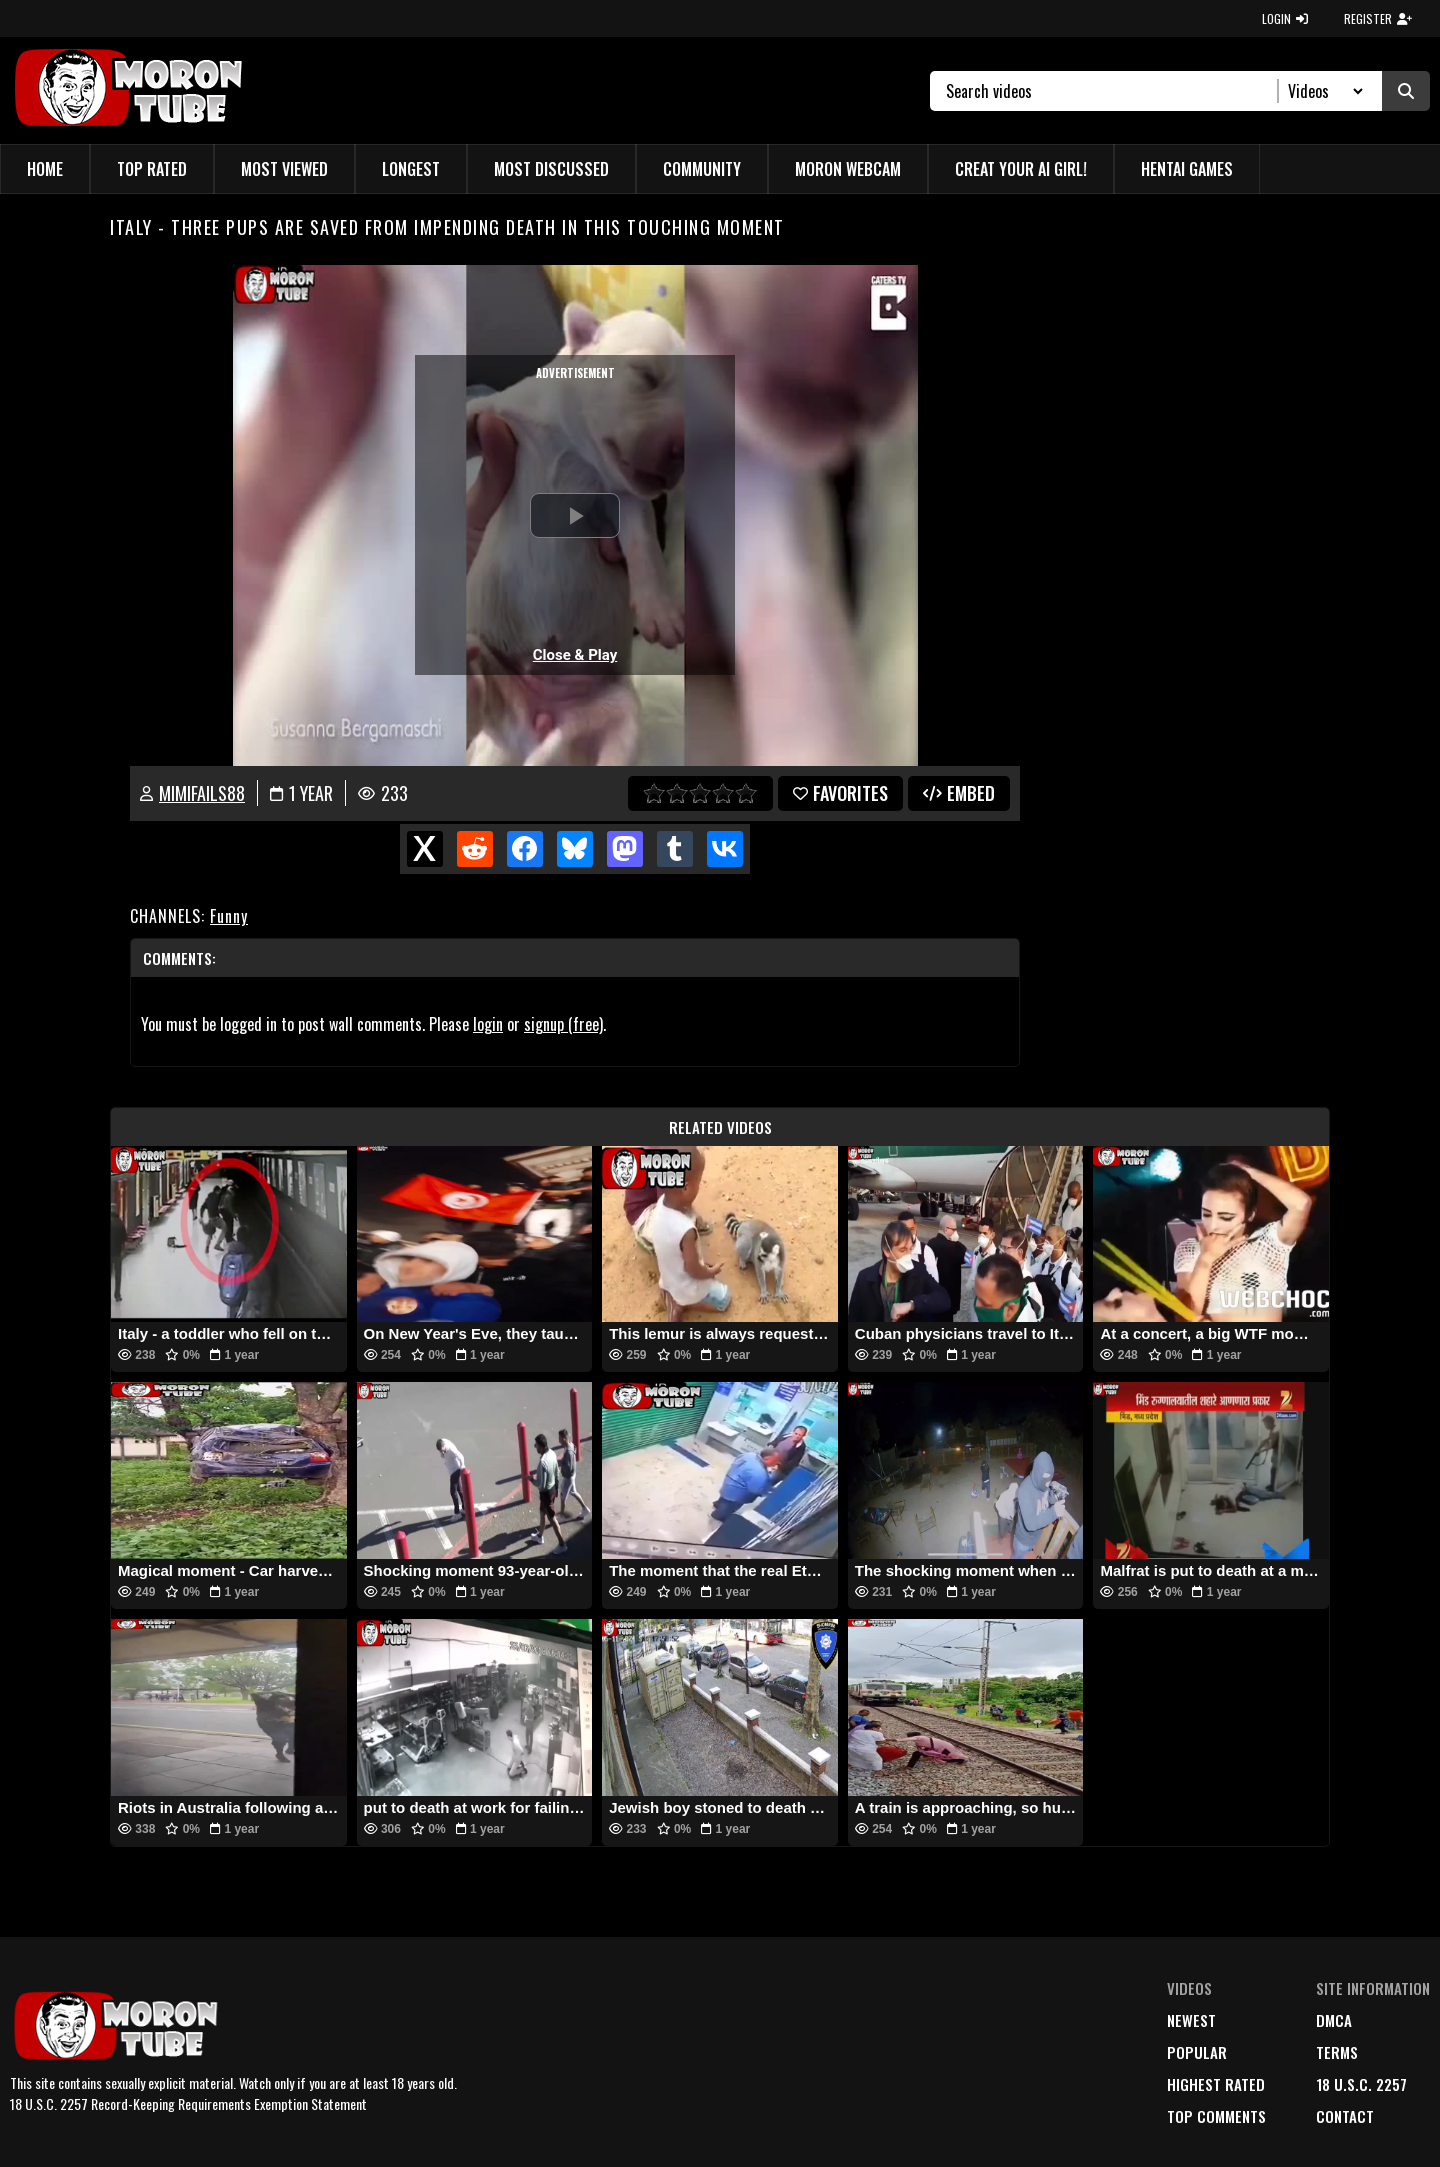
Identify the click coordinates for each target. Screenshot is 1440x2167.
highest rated (1216, 2084)
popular (1197, 2052)
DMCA (1334, 2020)
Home (45, 169)
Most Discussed (551, 169)
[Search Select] (1322, 91)
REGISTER (1378, 18)
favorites (840, 793)
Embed (959, 793)
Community (702, 169)
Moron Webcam (848, 169)
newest (1191, 2020)
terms (1337, 2052)
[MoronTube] (127, 90)
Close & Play (575, 655)
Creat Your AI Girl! (1021, 169)
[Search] (1112, 91)
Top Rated (152, 169)
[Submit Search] (1406, 91)
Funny (229, 916)
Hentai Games (1187, 169)
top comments (1216, 2116)
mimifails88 (202, 793)
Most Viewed (284, 169)
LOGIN (1285, 18)
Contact (1345, 2116)
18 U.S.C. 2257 (1361, 2084)
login (488, 1024)
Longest (411, 169)
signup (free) (563, 1024)
